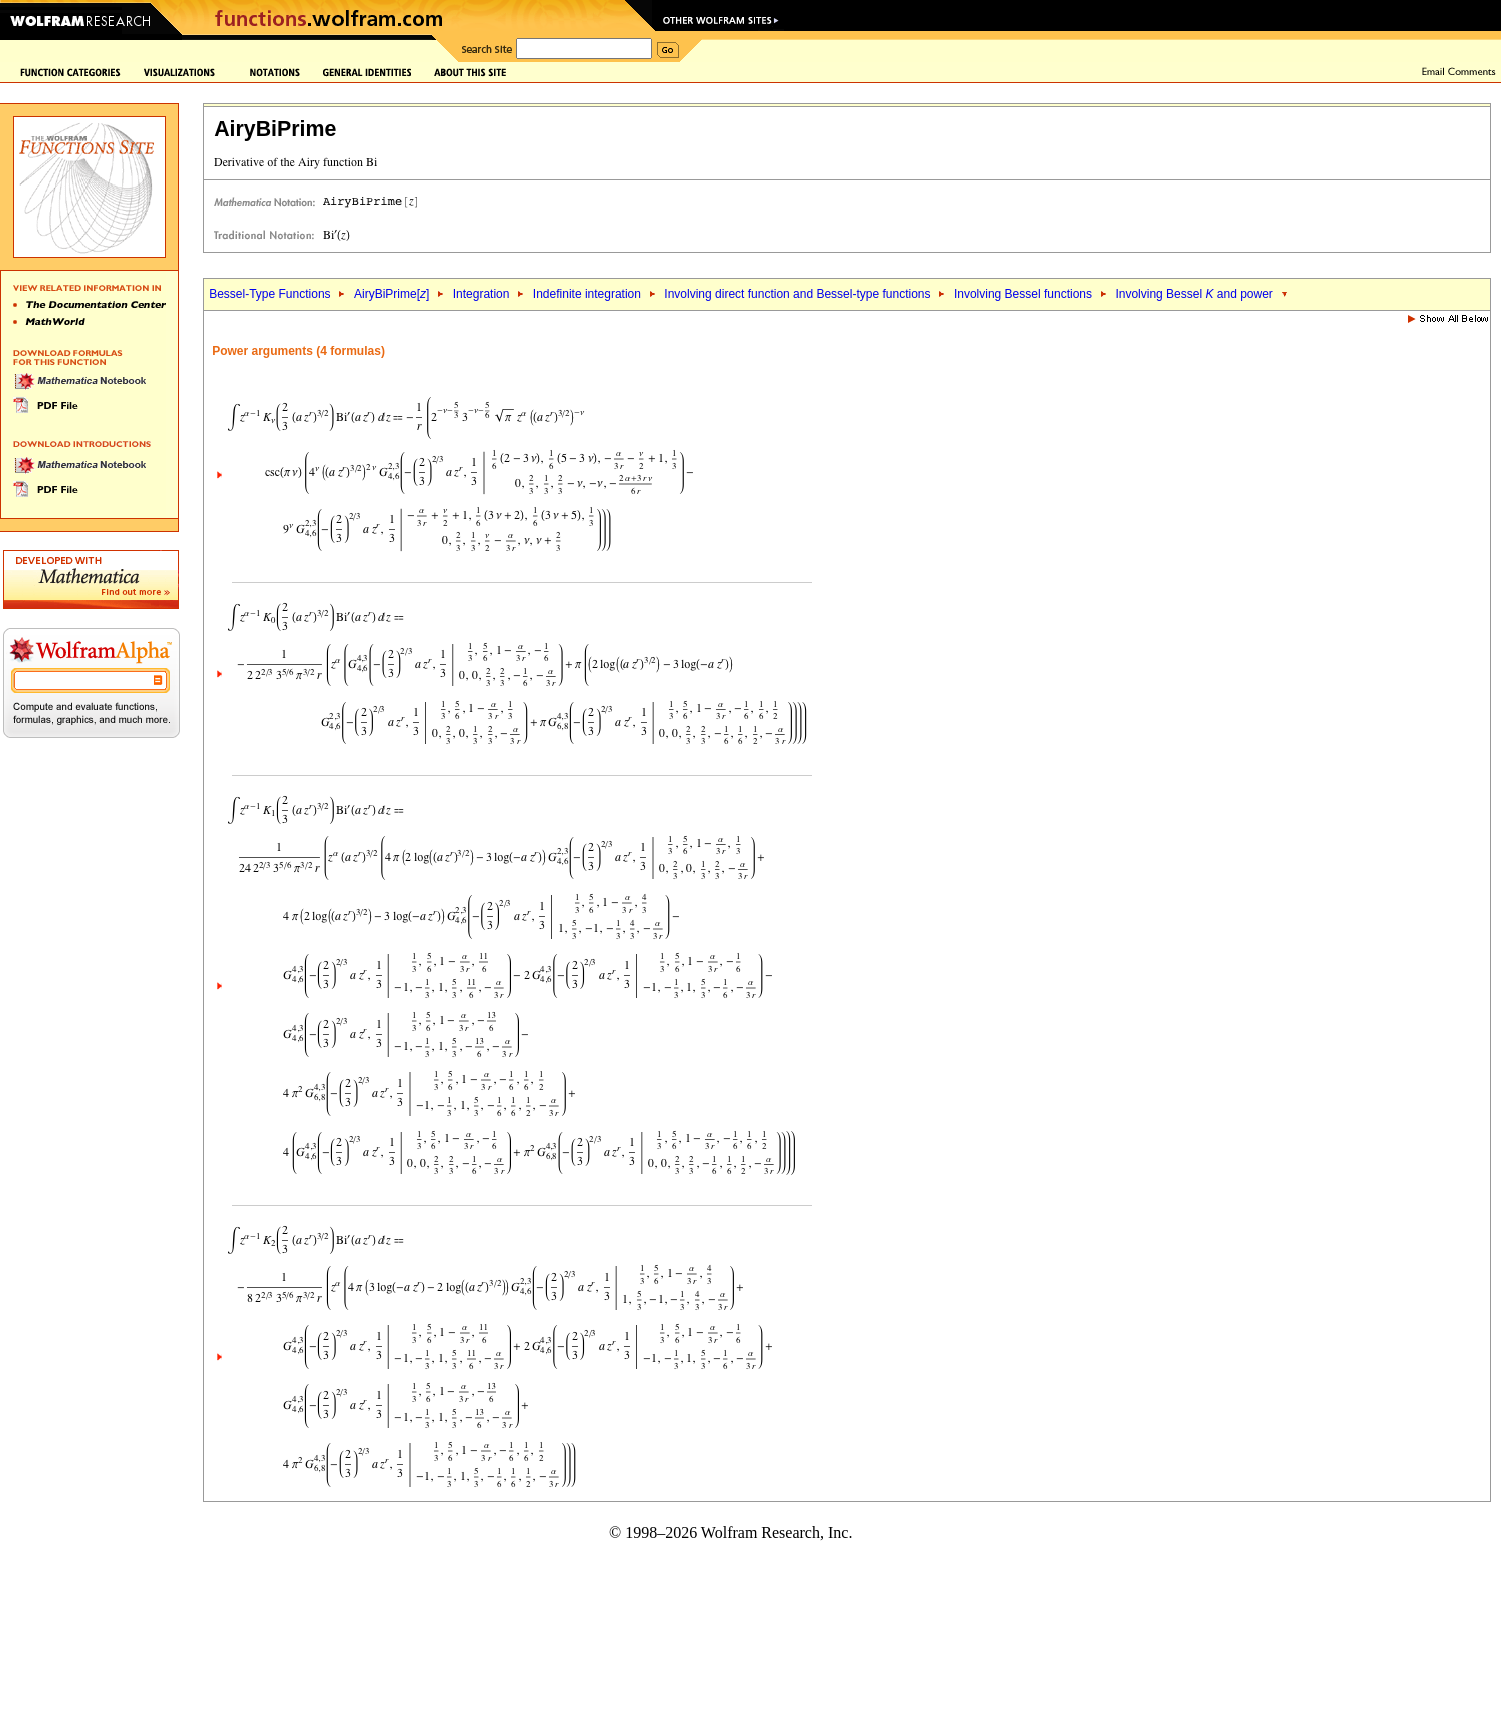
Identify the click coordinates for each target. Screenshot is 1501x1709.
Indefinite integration (587, 294)
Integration (481, 294)
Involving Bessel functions (1023, 294)
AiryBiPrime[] (391, 294)
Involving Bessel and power (1193, 294)
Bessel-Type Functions (269, 294)
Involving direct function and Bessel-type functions (797, 294)
